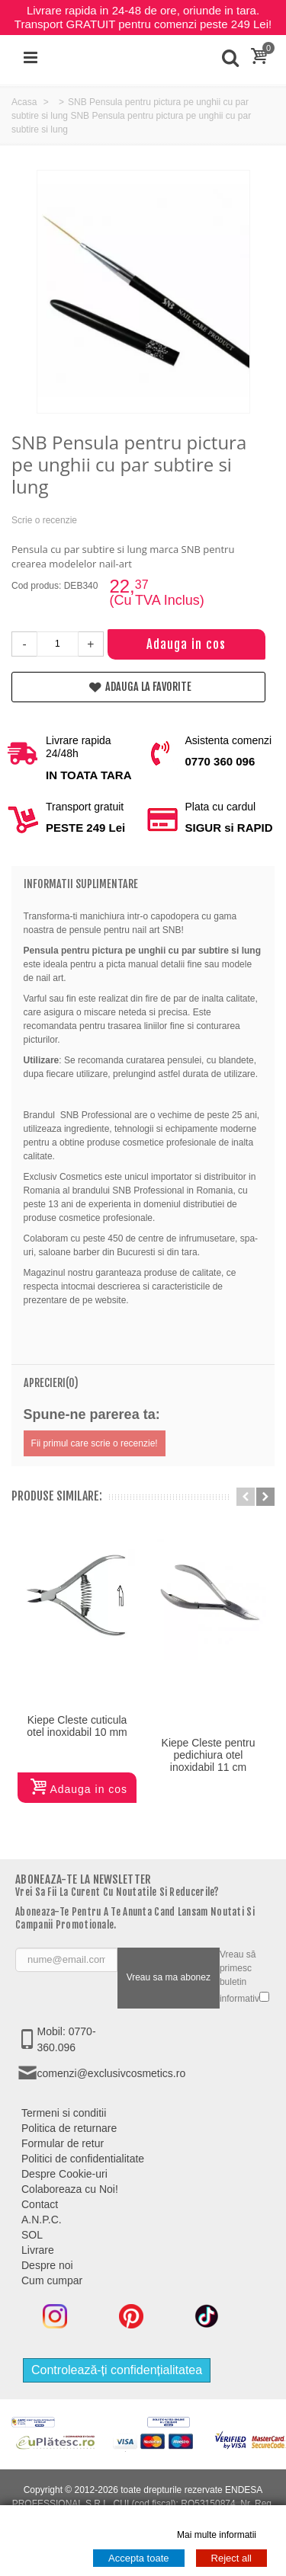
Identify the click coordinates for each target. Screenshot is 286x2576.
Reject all (231, 2558)
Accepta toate (138, 2558)
